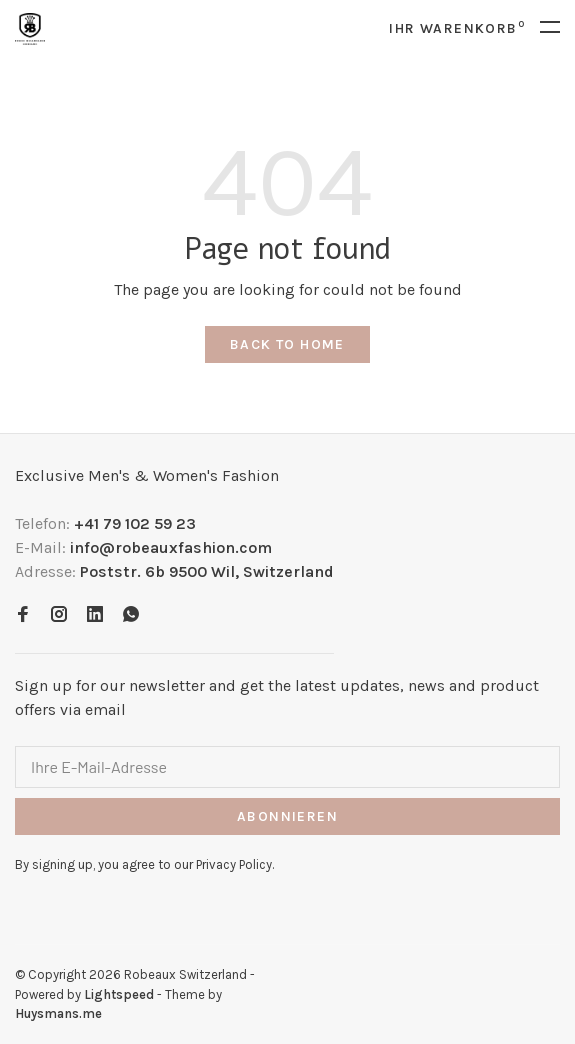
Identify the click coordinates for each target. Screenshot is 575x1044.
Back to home (287, 344)
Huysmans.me (58, 1013)
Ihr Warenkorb (457, 28)
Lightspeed (119, 994)
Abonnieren (287, 816)
